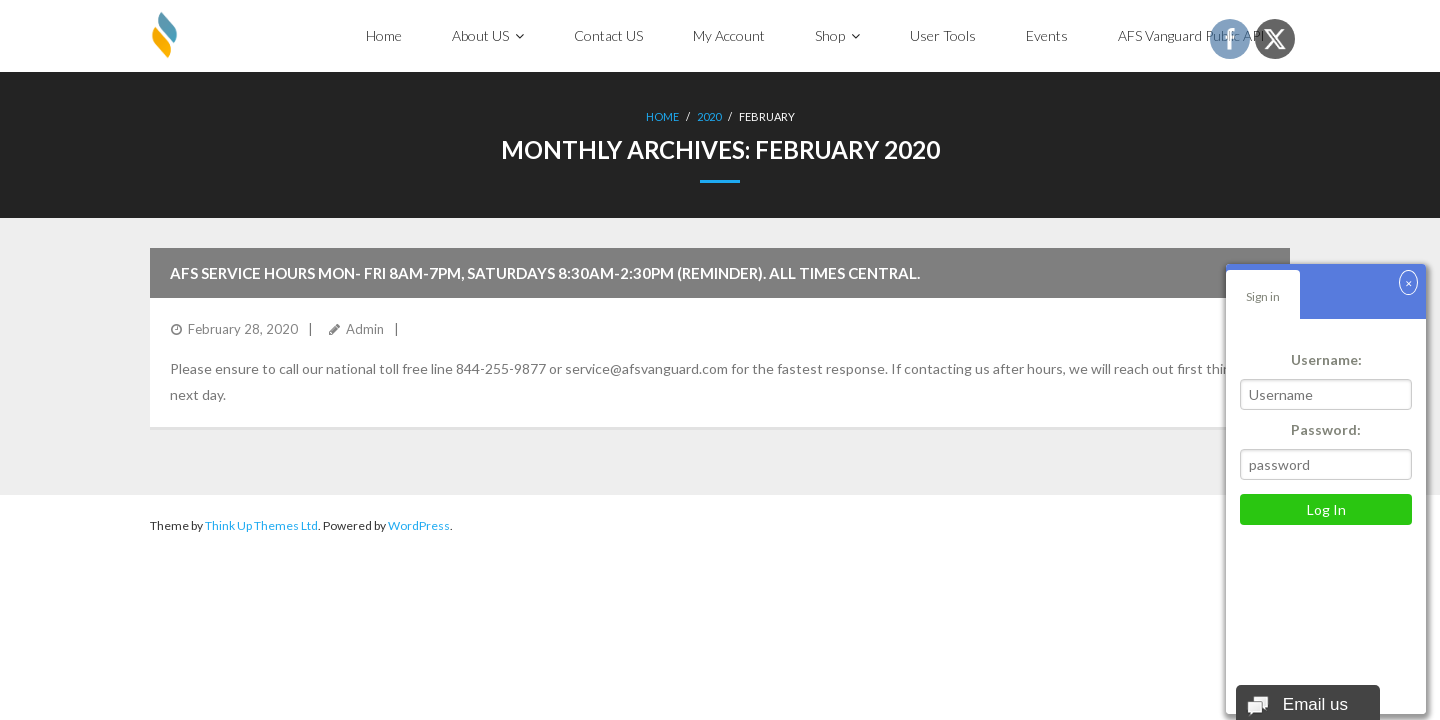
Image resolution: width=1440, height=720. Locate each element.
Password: (1326, 429)
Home (662, 116)
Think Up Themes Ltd (261, 525)
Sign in (1263, 296)
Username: (1326, 359)
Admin (365, 329)
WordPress (419, 525)
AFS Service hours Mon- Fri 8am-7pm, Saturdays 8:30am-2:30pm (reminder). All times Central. (545, 273)
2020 (709, 116)
